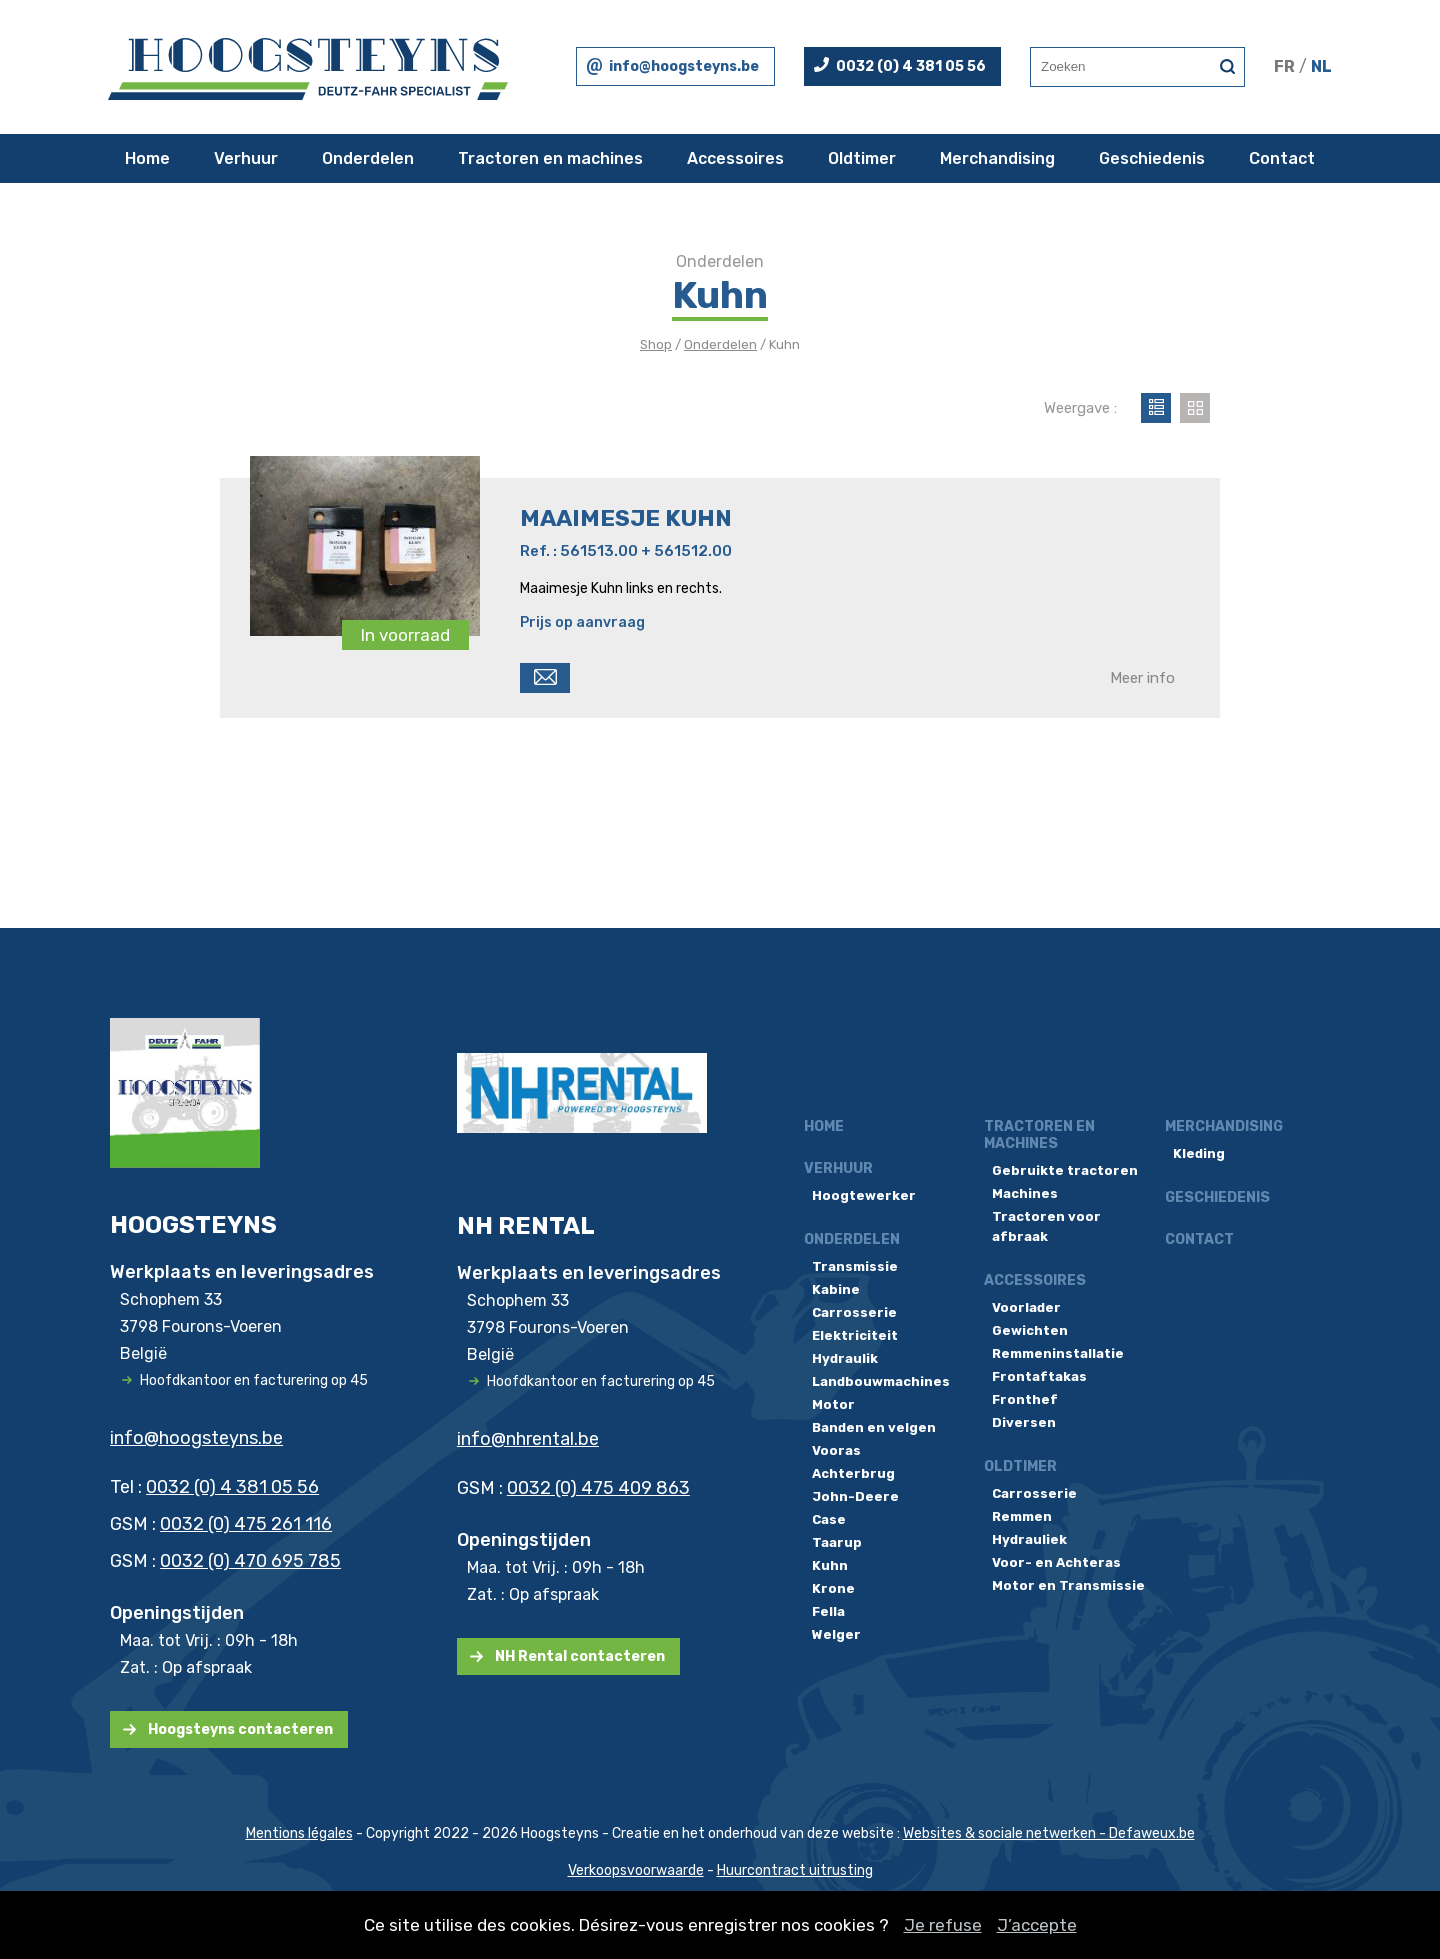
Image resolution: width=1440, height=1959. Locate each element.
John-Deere (855, 1496)
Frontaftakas (1039, 1376)
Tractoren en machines (550, 158)
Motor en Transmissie (1068, 1585)
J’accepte (1037, 1925)
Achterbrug (853, 1473)
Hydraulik (845, 1358)
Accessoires (735, 158)
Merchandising (997, 158)
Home (147, 158)
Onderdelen (368, 158)
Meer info (1142, 678)
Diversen (1024, 1422)
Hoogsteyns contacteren (240, 1729)
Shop (656, 344)
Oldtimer (862, 158)
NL (1321, 66)
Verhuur (246, 158)
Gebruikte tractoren (1065, 1170)
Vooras (836, 1450)
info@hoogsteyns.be (684, 66)
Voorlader (1026, 1307)
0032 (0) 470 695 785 (250, 1561)
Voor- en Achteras (1056, 1562)
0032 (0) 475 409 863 (598, 1488)
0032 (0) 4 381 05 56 (911, 66)
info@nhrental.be (528, 1439)
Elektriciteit (855, 1335)
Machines (1025, 1193)
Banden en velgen (874, 1427)
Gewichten (1030, 1330)
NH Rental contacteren (580, 1656)
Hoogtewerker (864, 1195)
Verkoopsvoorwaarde (636, 1870)
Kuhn (830, 1565)
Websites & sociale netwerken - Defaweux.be (1049, 1833)
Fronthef (1025, 1399)
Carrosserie (854, 1312)
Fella (828, 1611)
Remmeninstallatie (1058, 1353)
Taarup (837, 1542)
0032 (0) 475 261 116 (246, 1524)
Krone (833, 1588)
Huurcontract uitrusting (795, 1870)
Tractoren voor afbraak (1046, 1226)
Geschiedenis (1152, 158)
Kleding (1199, 1153)
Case (829, 1519)
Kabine (836, 1289)
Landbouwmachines (881, 1381)
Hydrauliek (1029, 1539)
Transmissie (855, 1266)
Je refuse (943, 1925)
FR (1284, 66)
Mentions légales (299, 1833)
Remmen (1022, 1516)
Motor (833, 1404)
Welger (836, 1634)
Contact (1282, 158)
